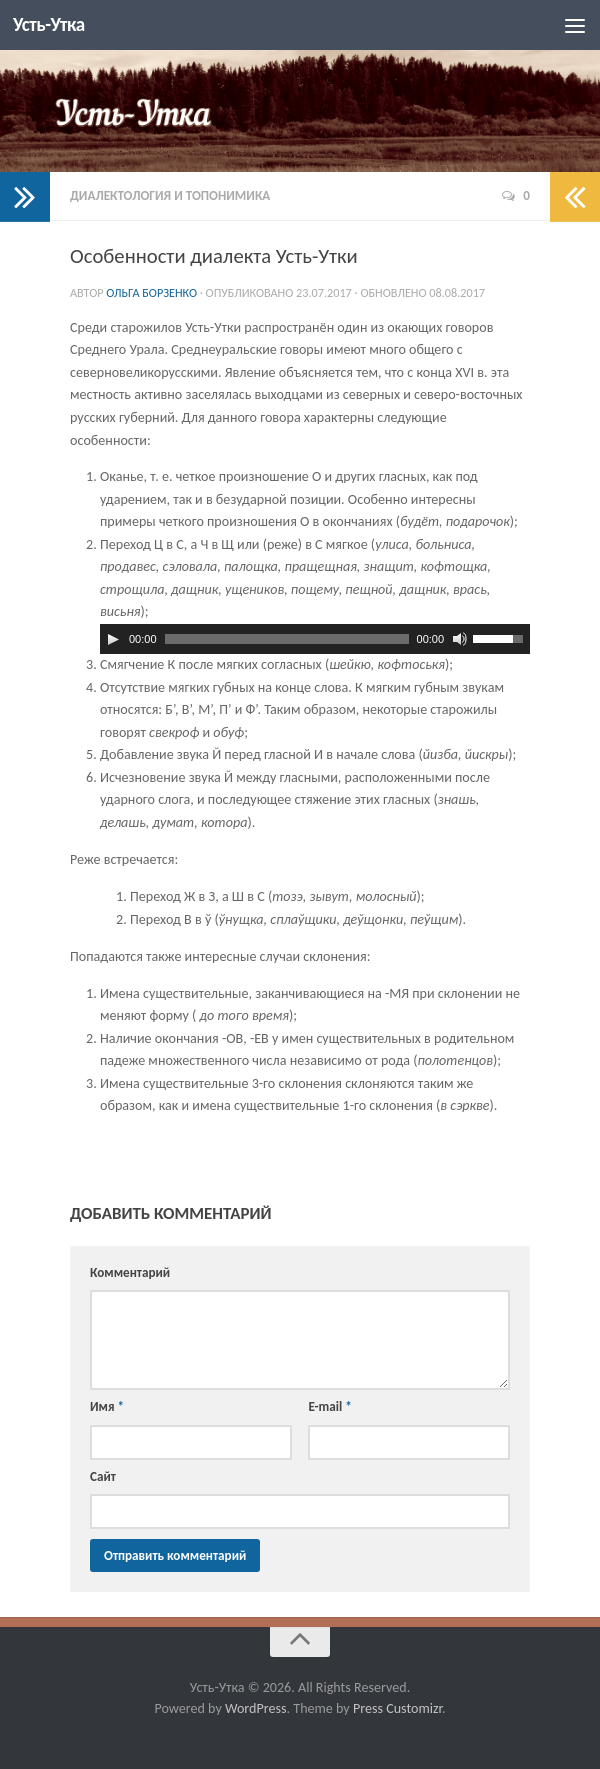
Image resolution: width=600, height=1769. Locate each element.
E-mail (329, 1406)
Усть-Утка (50, 25)
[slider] (287, 639)
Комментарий (130, 1272)
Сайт (103, 1476)
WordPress (256, 1708)
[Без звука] (460, 639)
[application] (315, 639)
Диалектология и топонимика (170, 195)
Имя (107, 1406)
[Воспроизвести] (113, 639)
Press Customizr (397, 1708)
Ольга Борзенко (151, 292)
